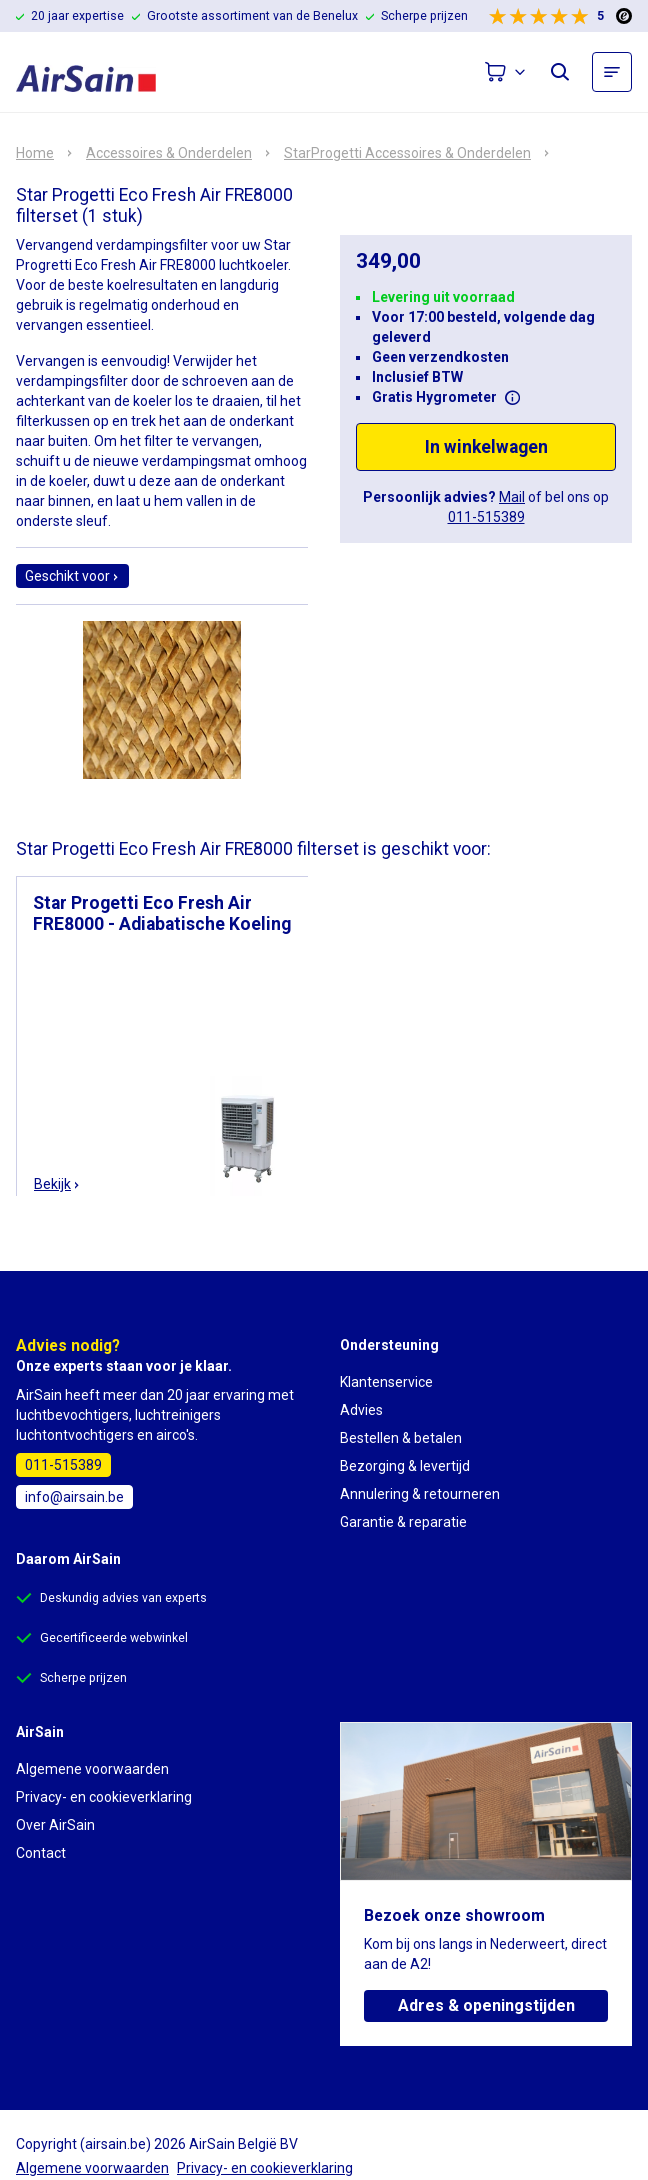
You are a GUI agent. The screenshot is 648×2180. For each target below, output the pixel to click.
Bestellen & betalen (401, 1438)
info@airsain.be (74, 1497)
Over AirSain (55, 1825)
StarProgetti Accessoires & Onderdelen (407, 153)
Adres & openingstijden (486, 2005)
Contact (41, 1853)
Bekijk (57, 1184)
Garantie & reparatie (403, 1522)
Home (35, 153)
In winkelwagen (486, 447)
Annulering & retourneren (420, 1494)
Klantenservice (386, 1382)
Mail (512, 497)
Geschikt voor (72, 576)
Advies (361, 1410)
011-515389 (486, 517)
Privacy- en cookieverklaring (104, 1797)
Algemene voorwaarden (92, 1769)
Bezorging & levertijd (405, 1466)
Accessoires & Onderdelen (169, 153)
